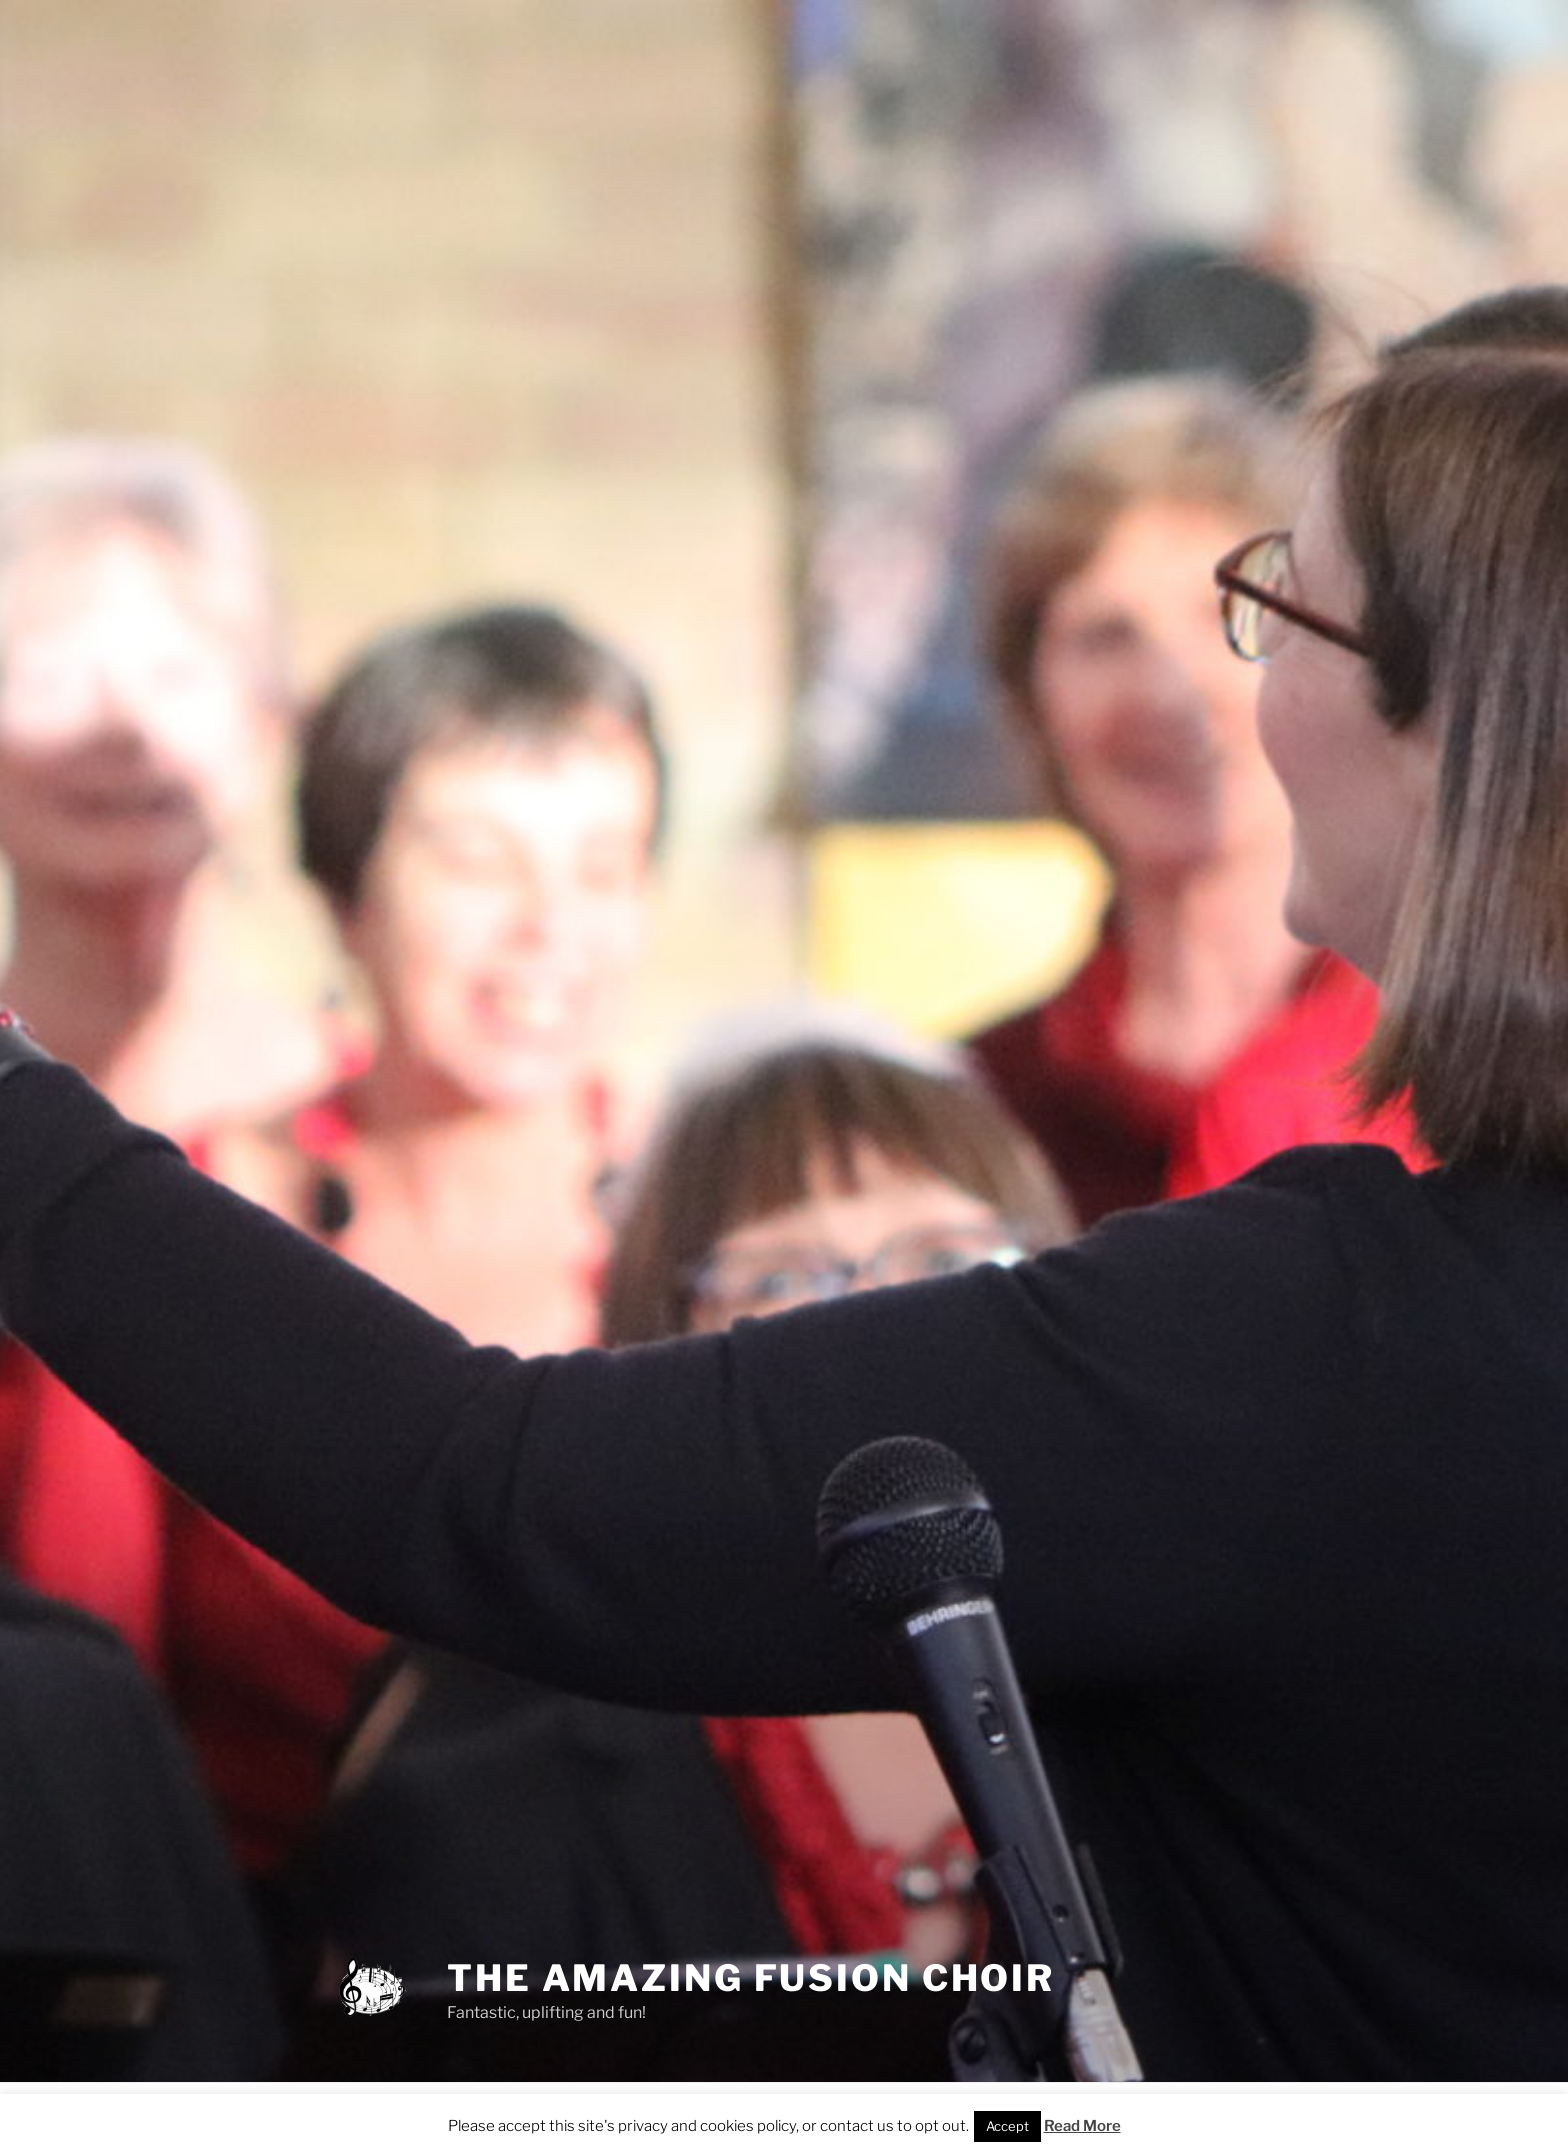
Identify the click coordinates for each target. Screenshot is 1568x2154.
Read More (1082, 2126)
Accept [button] (1007, 2126)
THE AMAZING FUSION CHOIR (751, 1978)
